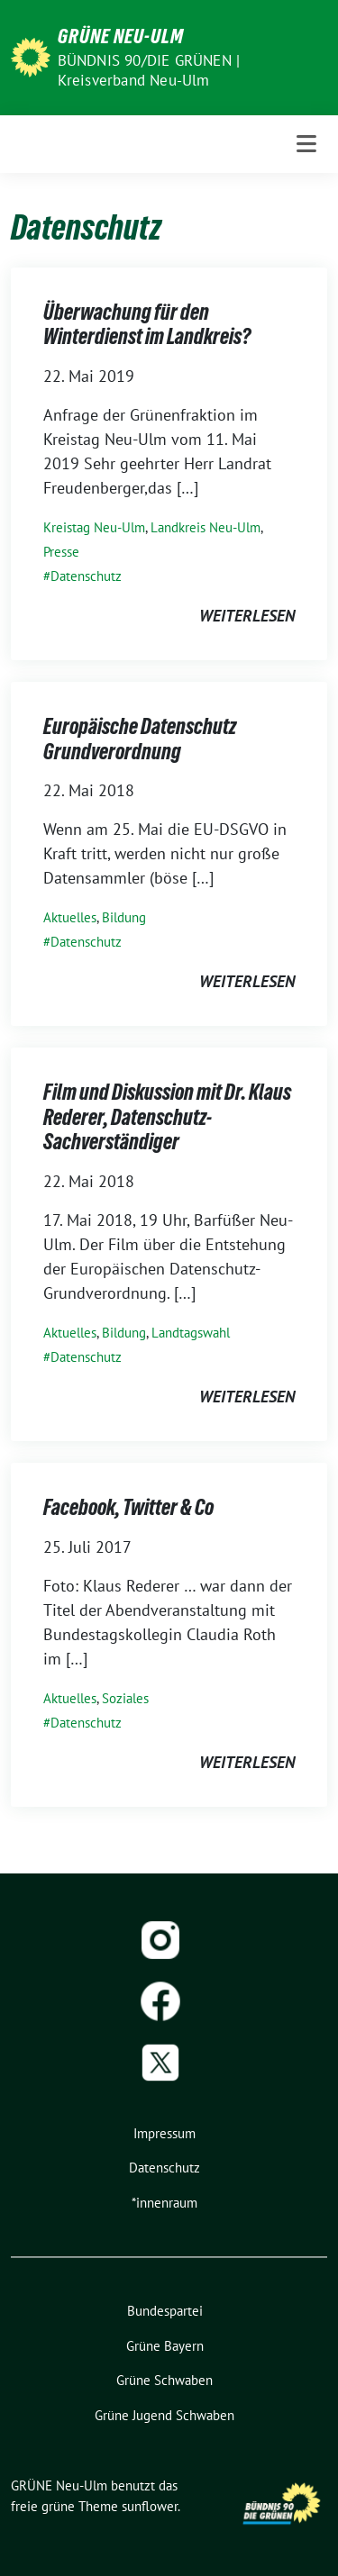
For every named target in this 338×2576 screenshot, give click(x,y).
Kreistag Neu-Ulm (94, 527)
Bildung (124, 917)
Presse (61, 551)
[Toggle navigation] (306, 144)
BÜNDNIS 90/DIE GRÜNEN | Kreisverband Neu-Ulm (149, 70)
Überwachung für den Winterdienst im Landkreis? (147, 324)
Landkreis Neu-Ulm (205, 527)
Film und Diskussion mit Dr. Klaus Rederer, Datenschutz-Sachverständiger (167, 1117)
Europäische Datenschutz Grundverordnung (139, 739)
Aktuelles (69, 917)
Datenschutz (86, 576)
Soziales (125, 1698)
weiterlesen (247, 615)
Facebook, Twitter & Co (128, 1507)
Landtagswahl (190, 1332)
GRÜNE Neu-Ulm (121, 36)
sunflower (150, 2506)
